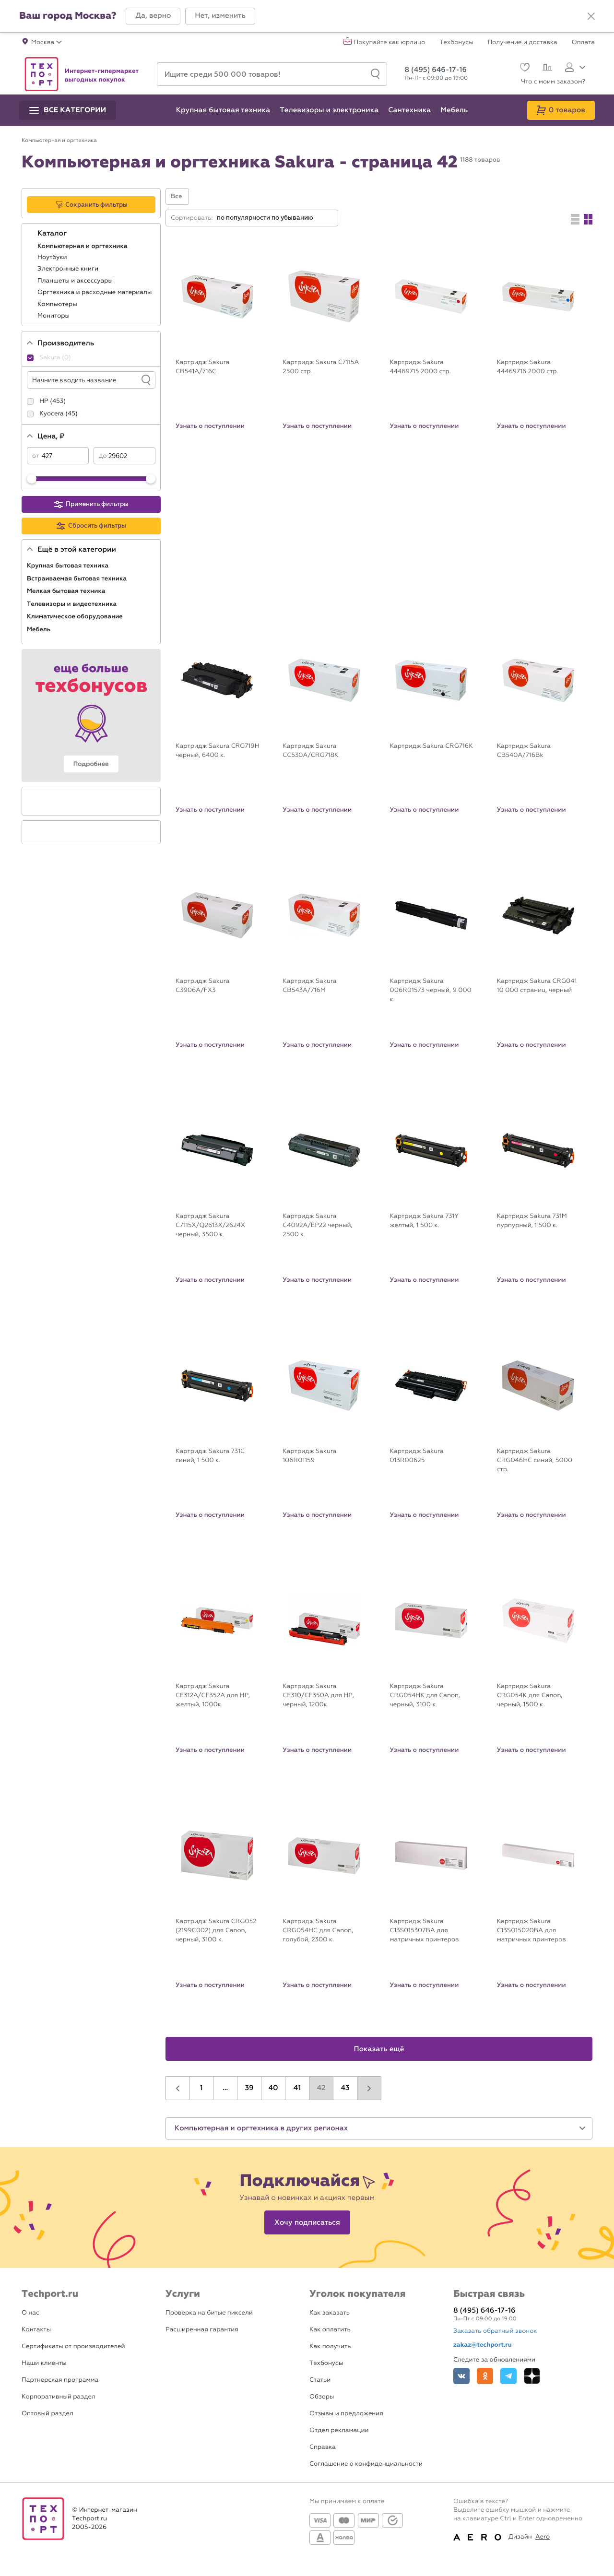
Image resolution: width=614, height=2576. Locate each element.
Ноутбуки (53, 257)
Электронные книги (68, 268)
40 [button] (273, 2088)
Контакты (36, 2329)
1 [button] (201, 2088)
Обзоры (321, 2396)
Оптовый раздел (47, 2413)
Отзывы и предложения (346, 2413)
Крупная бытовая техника (68, 565)
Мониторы (54, 315)
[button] (153, 16)
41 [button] (297, 2088)
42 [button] (321, 2088)
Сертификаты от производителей (73, 2346)
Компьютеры (58, 304)
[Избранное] (524, 68)
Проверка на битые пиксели (209, 2312)
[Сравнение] (546, 68)
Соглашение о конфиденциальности (366, 2464)
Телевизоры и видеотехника (72, 604)
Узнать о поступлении (210, 426)
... (225, 2088)
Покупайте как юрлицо (389, 42)
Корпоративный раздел (58, 2396)
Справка (322, 2447)
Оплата (583, 42)
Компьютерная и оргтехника (83, 246)
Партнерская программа (60, 2380)
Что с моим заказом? (553, 81)
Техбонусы (456, 42)
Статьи (320, 2380)
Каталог (53, 233)
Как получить (330, 2346)
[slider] (31, 479)
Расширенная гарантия (201, 2329)
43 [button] (345, 2088)
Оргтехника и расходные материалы (95, 292)
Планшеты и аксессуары (75, 280)
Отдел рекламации (339, 2430)
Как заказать (329, 2312)
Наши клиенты (44, 2363)
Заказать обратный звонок (495, 2331)
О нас (30, 2312)
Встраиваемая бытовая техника (78, 578)
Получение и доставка (522, 42)
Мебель (39, 629)
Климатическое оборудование (75, 616)
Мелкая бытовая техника (67, 591)
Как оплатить (330, 2329)
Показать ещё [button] (379, 2049)
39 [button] (249, 2088)
